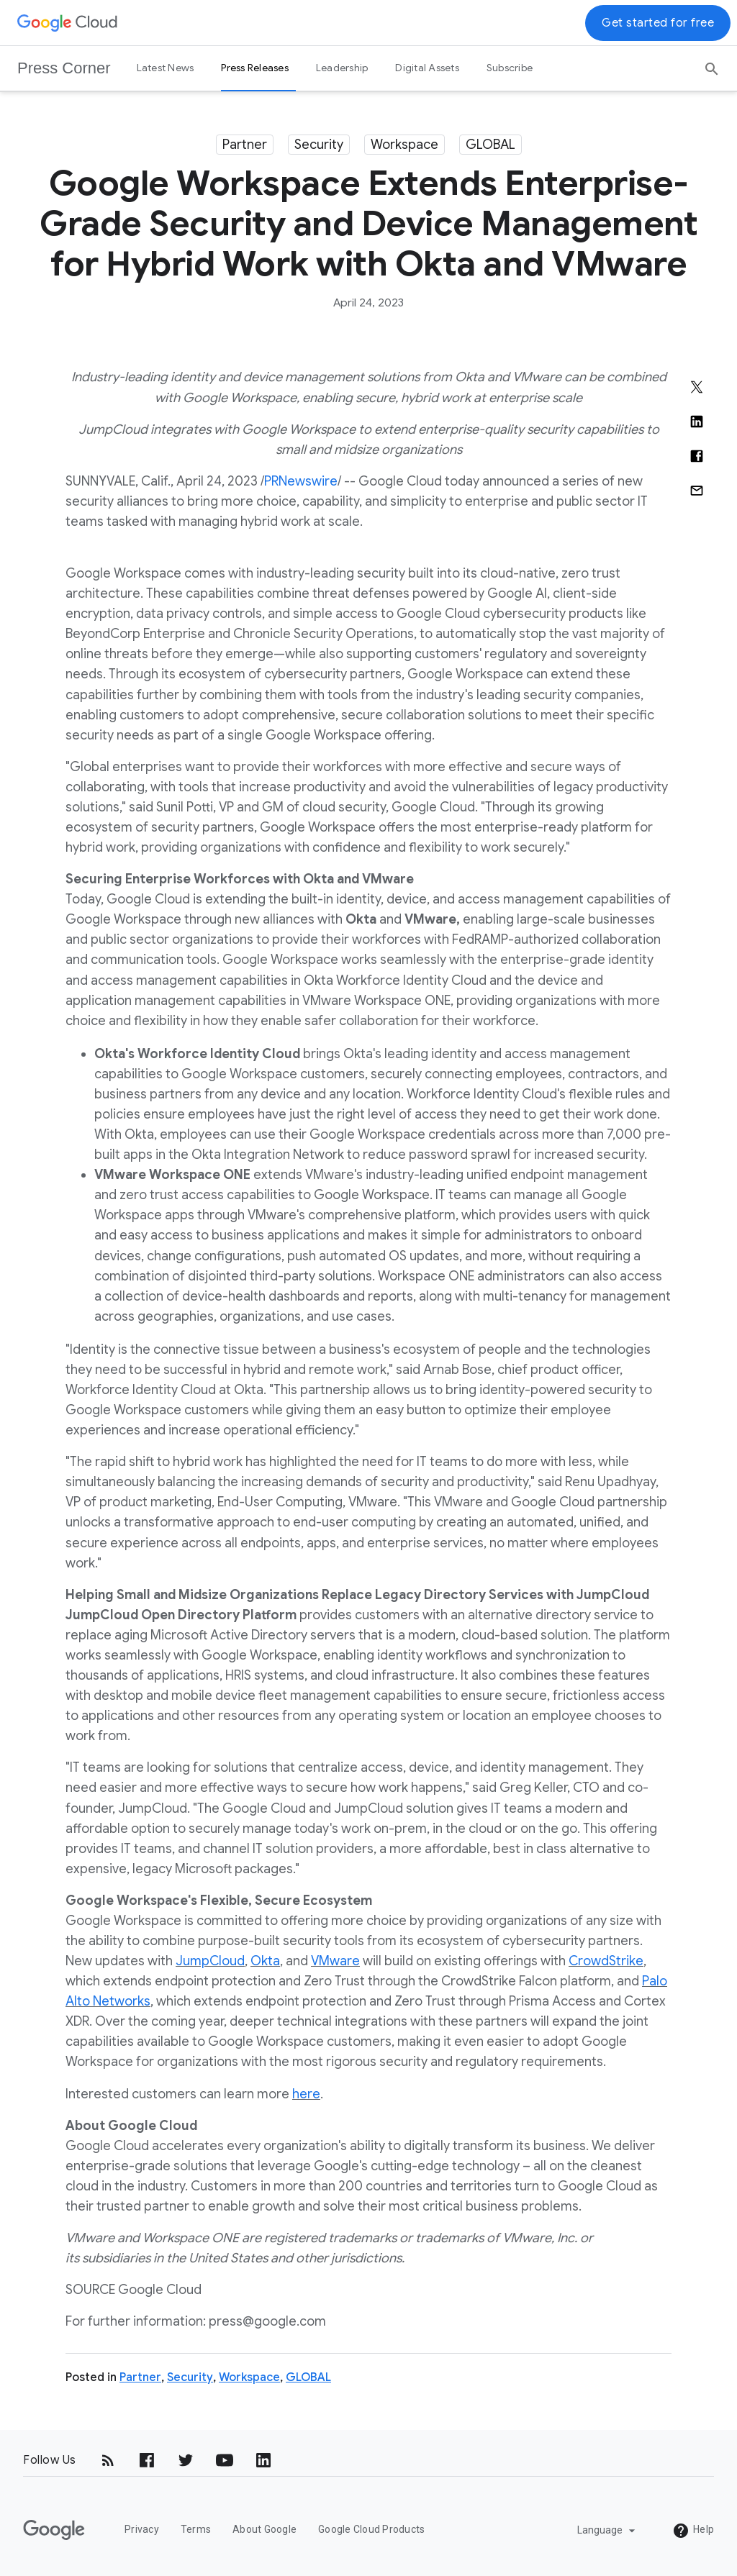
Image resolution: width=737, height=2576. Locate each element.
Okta (265, 1961)
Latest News (165, 67)
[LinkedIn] (263, 2460)
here (306, 2094)
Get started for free (658, 23)
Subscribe (510, 67)
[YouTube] (224, 2460)
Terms (196, 2529)
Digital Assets (427, 67)
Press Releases (255, 67)
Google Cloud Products (371, 2529)
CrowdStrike (606, 1961)
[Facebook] (147, 2460)
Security (318, 145)
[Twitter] (186, 2460)
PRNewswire (301, 481)
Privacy (142, 2529)
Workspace (404, 145)
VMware (335, 1961)
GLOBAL (490, 145)
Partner (244, 145)
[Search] (712, 64)
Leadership (342, 67)
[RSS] (108, 2460)
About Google (264, 2529)
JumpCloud (210, 1961)
